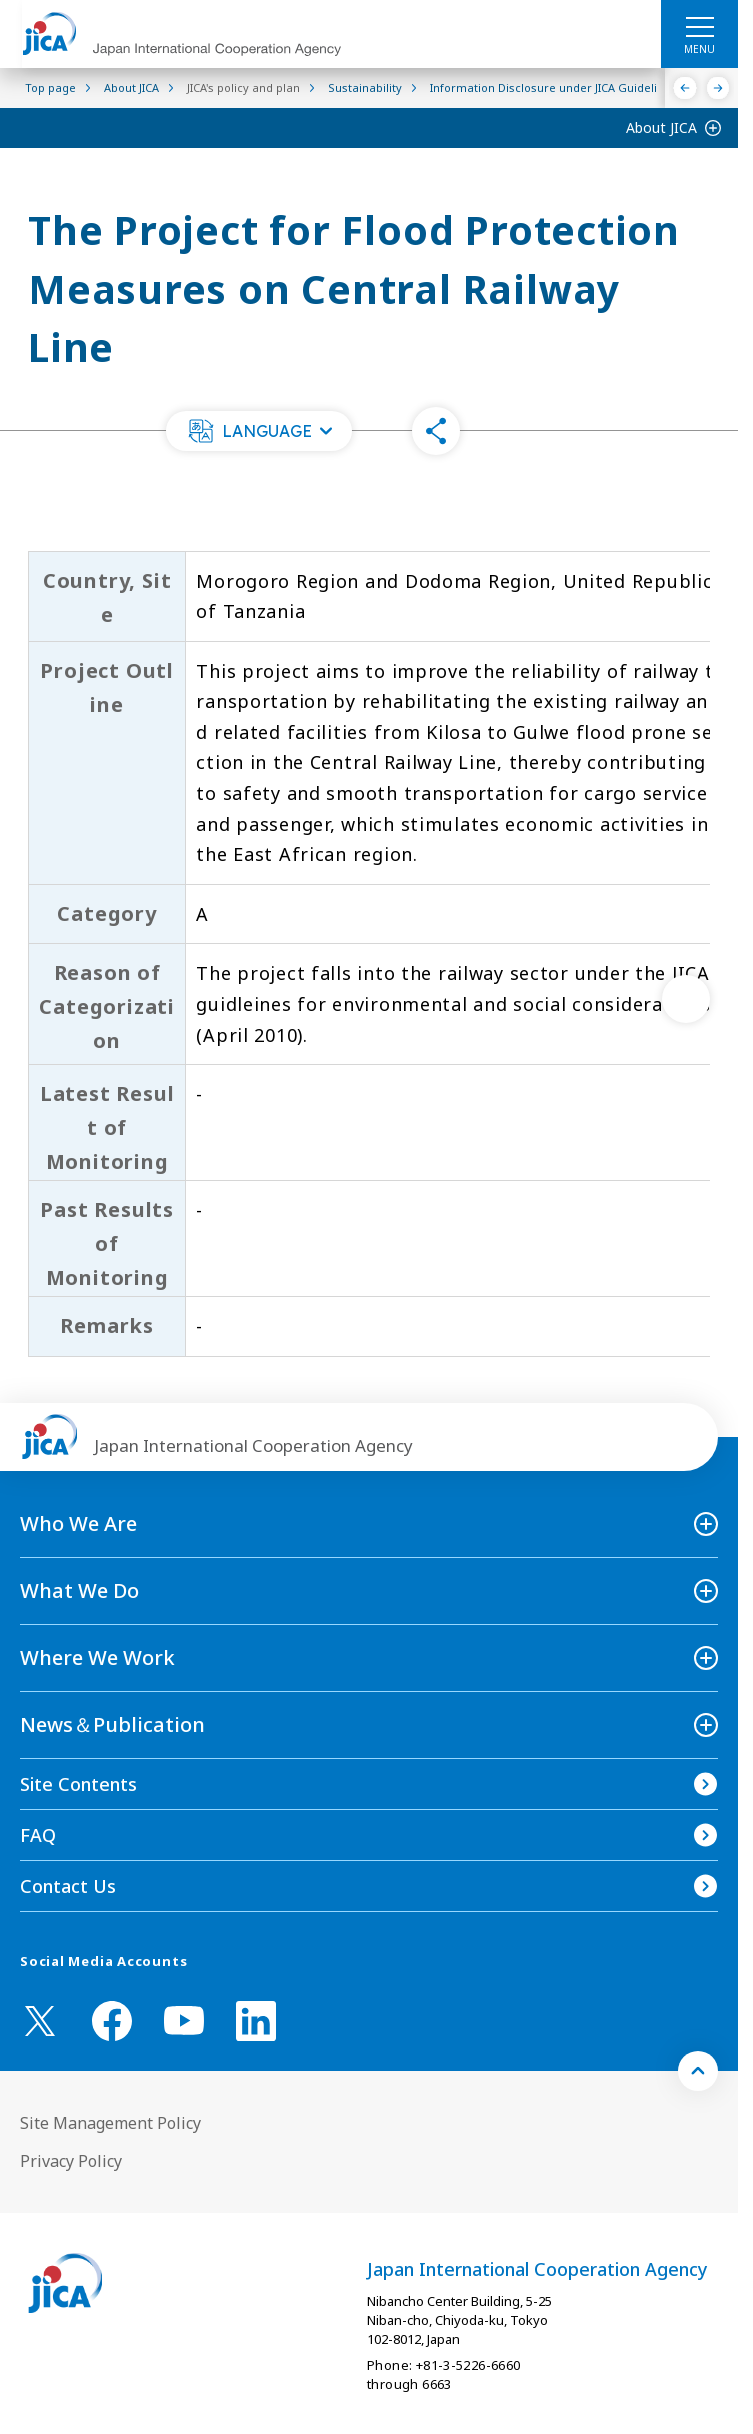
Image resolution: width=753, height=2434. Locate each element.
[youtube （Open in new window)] (184, 2020)
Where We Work (97, 1657)
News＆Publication (112, 1724)
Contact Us (68, 1886)
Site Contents (78, 1784)
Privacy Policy (71, 2161)
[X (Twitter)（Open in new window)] (40, 2021)
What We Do (79, 1590)
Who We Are (78, 1523)
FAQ (38, 1835)
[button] (259, 431)
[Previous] (685, 88)
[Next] (718, 88)
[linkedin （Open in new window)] (256, 2021)
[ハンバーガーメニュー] (699, 26)
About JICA (661, 127)
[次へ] (686, 999)
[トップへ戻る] (698, 2071)
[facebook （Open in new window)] (112, 2021)
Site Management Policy (110, 2123)
